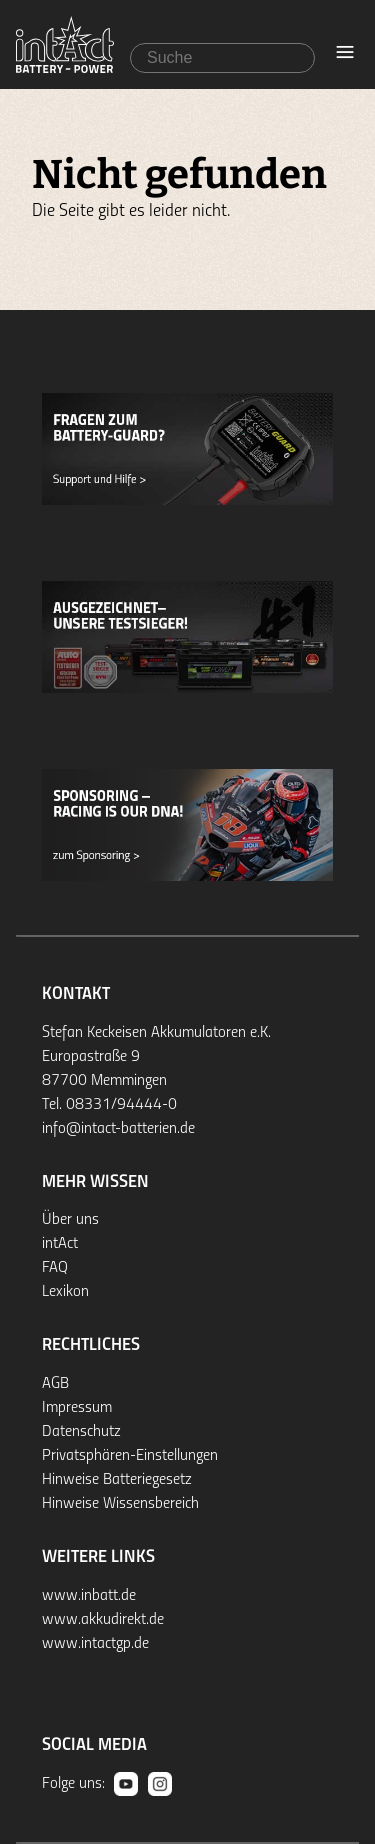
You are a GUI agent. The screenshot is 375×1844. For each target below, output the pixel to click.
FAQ (55, 1268)
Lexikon (65, 1292)
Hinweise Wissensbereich (120, 1504)
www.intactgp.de (95, 1644)
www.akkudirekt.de (103, 1620)
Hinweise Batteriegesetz (117, 1480)
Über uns (70, 1220)
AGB (55, 1384)
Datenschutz (81, 1432)
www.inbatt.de (89, 1596)
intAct (60, 1244)
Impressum (77, 1408)
